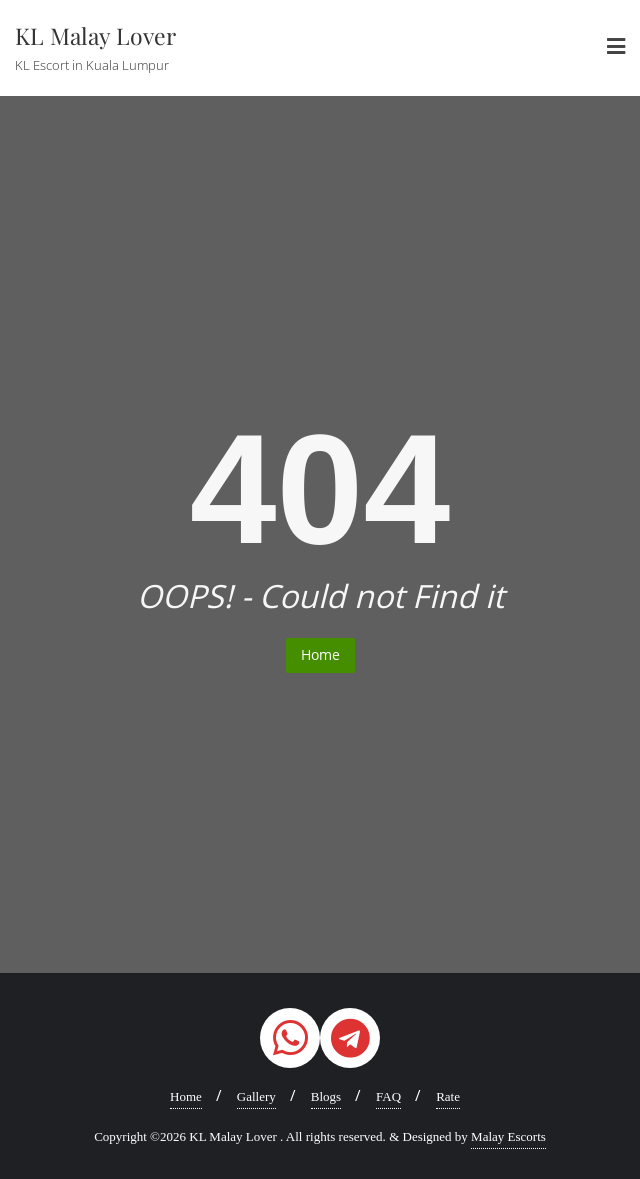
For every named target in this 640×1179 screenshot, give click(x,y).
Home (320, 654)
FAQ (388, 1096)
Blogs (326, 1096)
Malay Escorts (508, 1136)
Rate (448, 1096)
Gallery (256, 1096)
